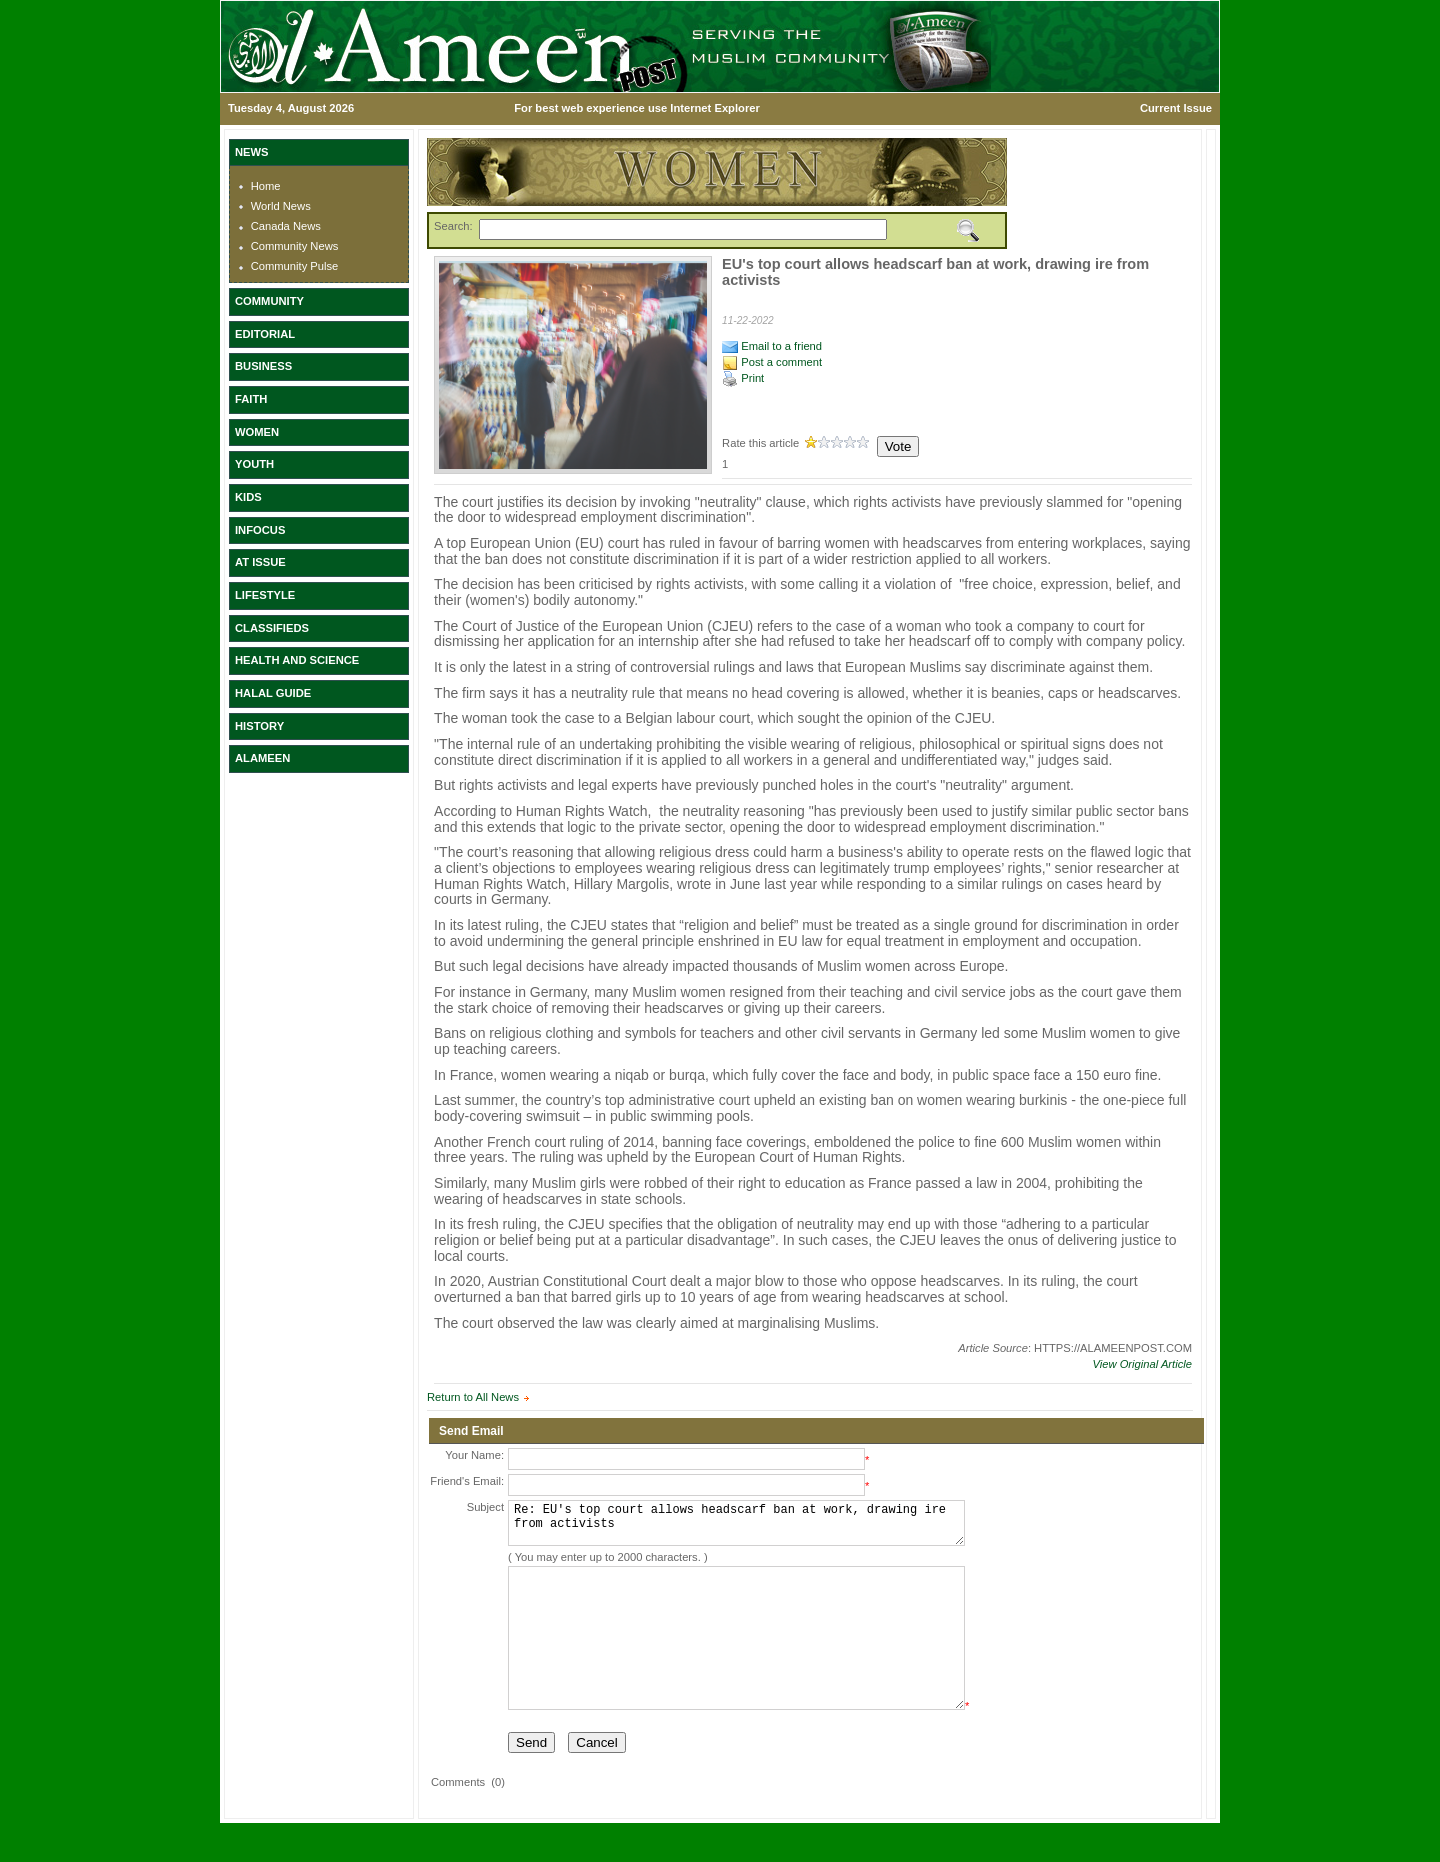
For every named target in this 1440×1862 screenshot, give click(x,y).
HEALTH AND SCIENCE (297, 660)
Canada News (286, 226)
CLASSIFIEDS (272, 628)
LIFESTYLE (265, 595)
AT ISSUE (260, 562)
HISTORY (259, 726)
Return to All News (473, 1397)
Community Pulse (295, 266)
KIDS (248, 497)
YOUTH (254, 464)
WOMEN (257, 432)
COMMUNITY (269, 301)
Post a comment (772, 362)
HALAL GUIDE (273, 693)
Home (266, 186)
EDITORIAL (265, 334)
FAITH (251, 399)
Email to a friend (772, 346)
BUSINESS (263, 366)
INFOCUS (260, 530)
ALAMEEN (262, 758)
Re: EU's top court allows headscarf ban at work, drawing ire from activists (736, 1527)
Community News (295, 246)
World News (281, 206)
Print (743, 378)
